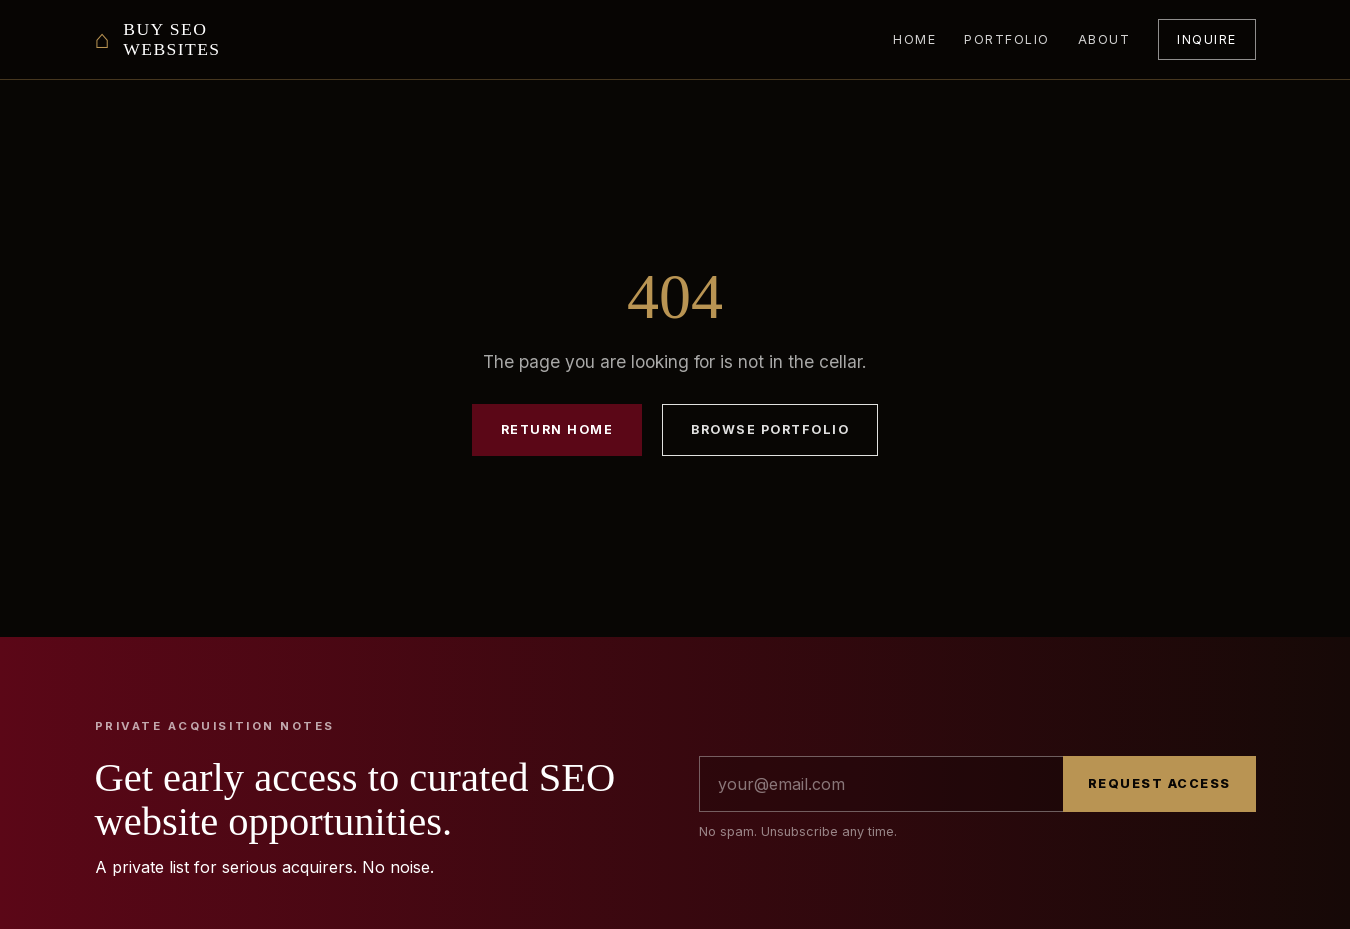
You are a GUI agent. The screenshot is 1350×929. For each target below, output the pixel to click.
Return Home (557, 429)
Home (914, 39)
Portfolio (1006, 39)
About (1104, 39)
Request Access (1159, 783)
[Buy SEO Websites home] (158, 39)
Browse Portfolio (770, 429)
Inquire (1206, 39)
